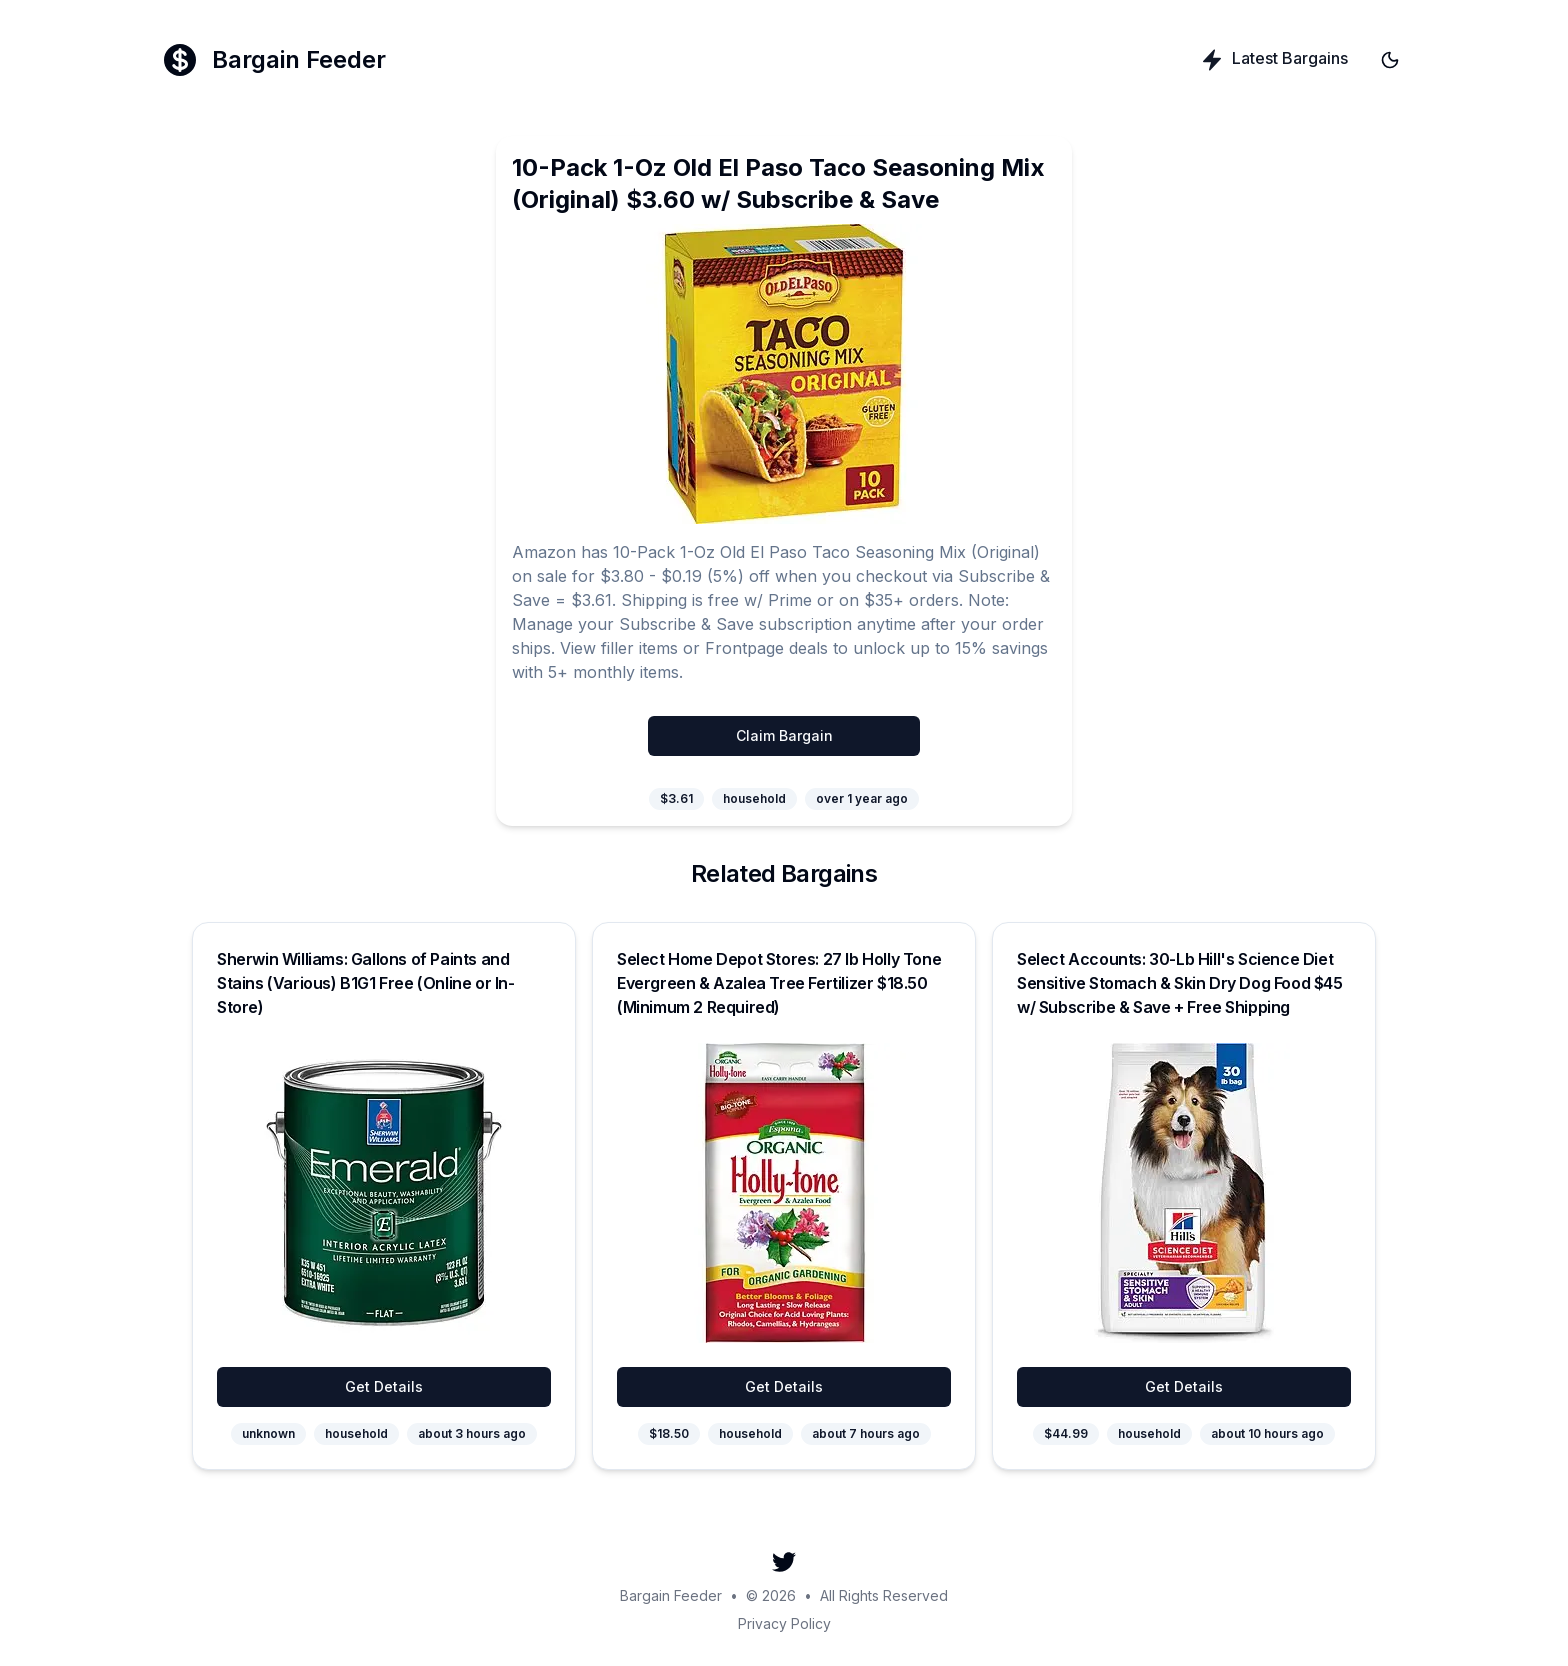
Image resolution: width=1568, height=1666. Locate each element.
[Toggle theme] (1390, 60)
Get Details (384, 1386)
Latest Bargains (1274, 60)
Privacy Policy (784, 1623)
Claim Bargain (784, 735)
